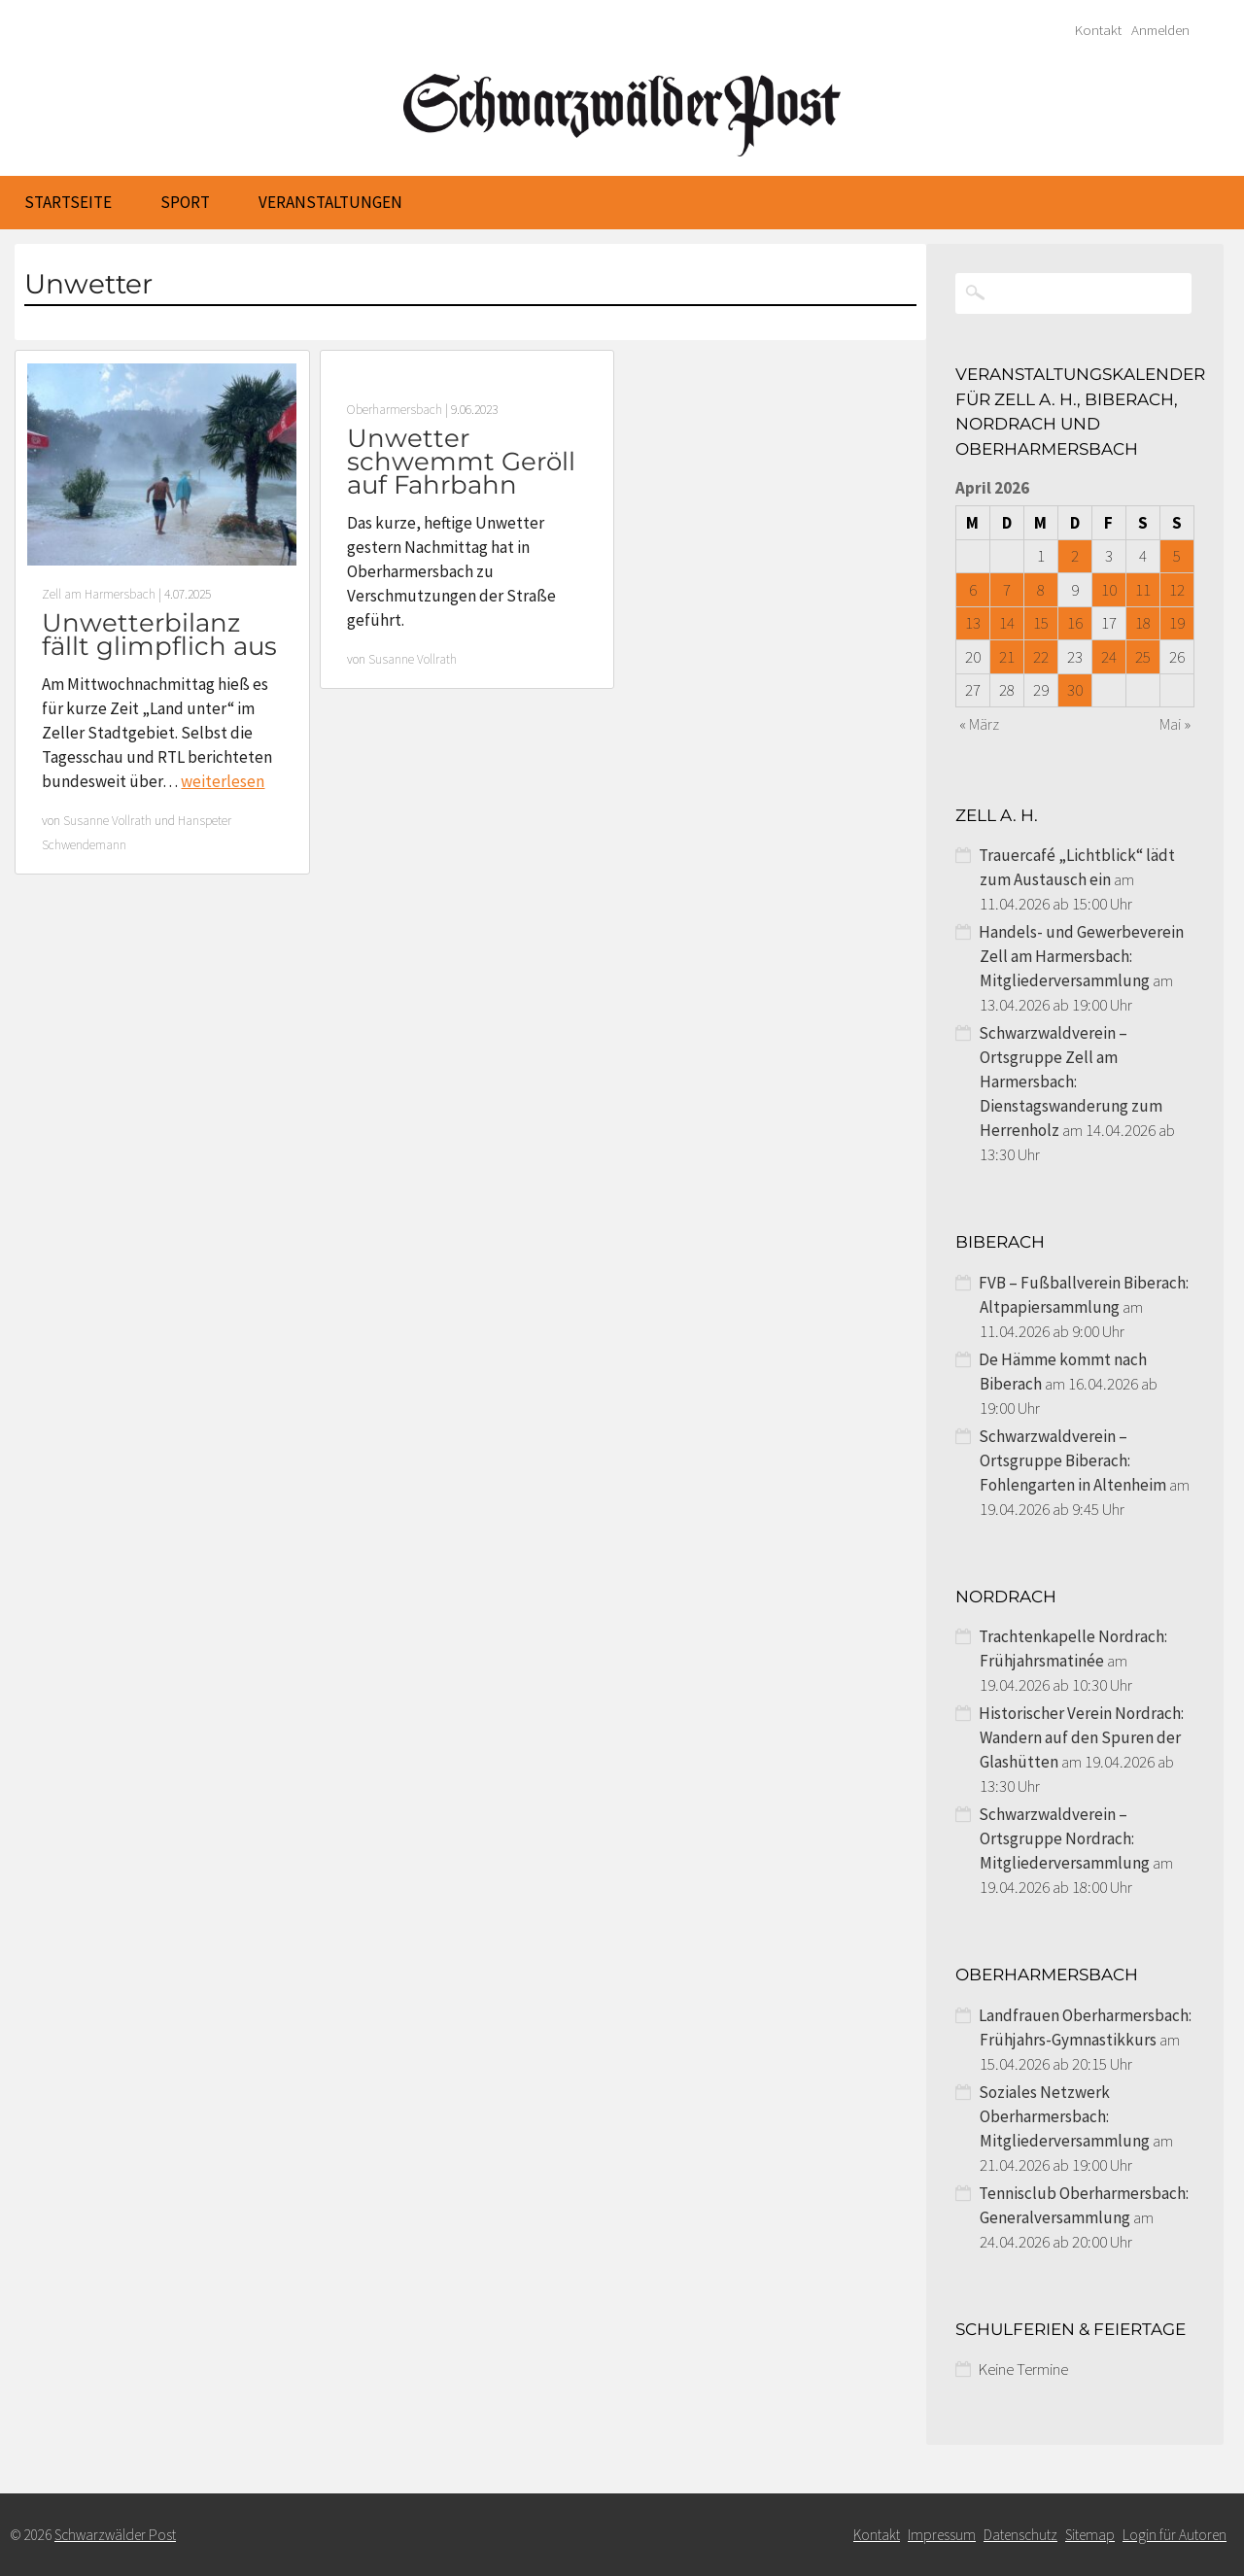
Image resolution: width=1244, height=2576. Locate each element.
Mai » (1175, 724)
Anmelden (1160, 30)
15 (1041, 623)
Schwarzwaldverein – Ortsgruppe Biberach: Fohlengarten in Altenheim (1072, 1460)
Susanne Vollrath (107, 820)
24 (1109, 657)
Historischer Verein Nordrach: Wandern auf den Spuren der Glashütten (1081, 1737)
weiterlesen (222, 781)
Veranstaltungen (330, 202)
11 (1143, 590)
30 (1075, 690)
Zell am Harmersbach (99, 594)
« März (979, 724)
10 (1109, 590)
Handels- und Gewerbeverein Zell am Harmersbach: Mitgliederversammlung (1081, 956)
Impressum (942, 2534)
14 (1007, 623)
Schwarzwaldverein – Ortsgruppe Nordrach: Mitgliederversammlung (1064, 1838)
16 (1075, 623)
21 (1007, 657)
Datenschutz (1020, 2534)
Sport (185, 202)
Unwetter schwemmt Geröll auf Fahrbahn (461, 461)
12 (1177, 590)
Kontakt (1098, 30)
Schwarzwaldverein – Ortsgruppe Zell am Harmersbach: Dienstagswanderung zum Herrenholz (1070, 1081)
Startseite (68, 202)
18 (1143, 623)
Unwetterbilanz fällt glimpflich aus (159, 634)
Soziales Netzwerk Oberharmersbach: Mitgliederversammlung (1064, 2116)
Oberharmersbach (394, 409)
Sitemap (1090, 2534)
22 (1041, 657)
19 (1177, 623)
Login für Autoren (1175, 2534)
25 (1143, 657)
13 (973, 623)
